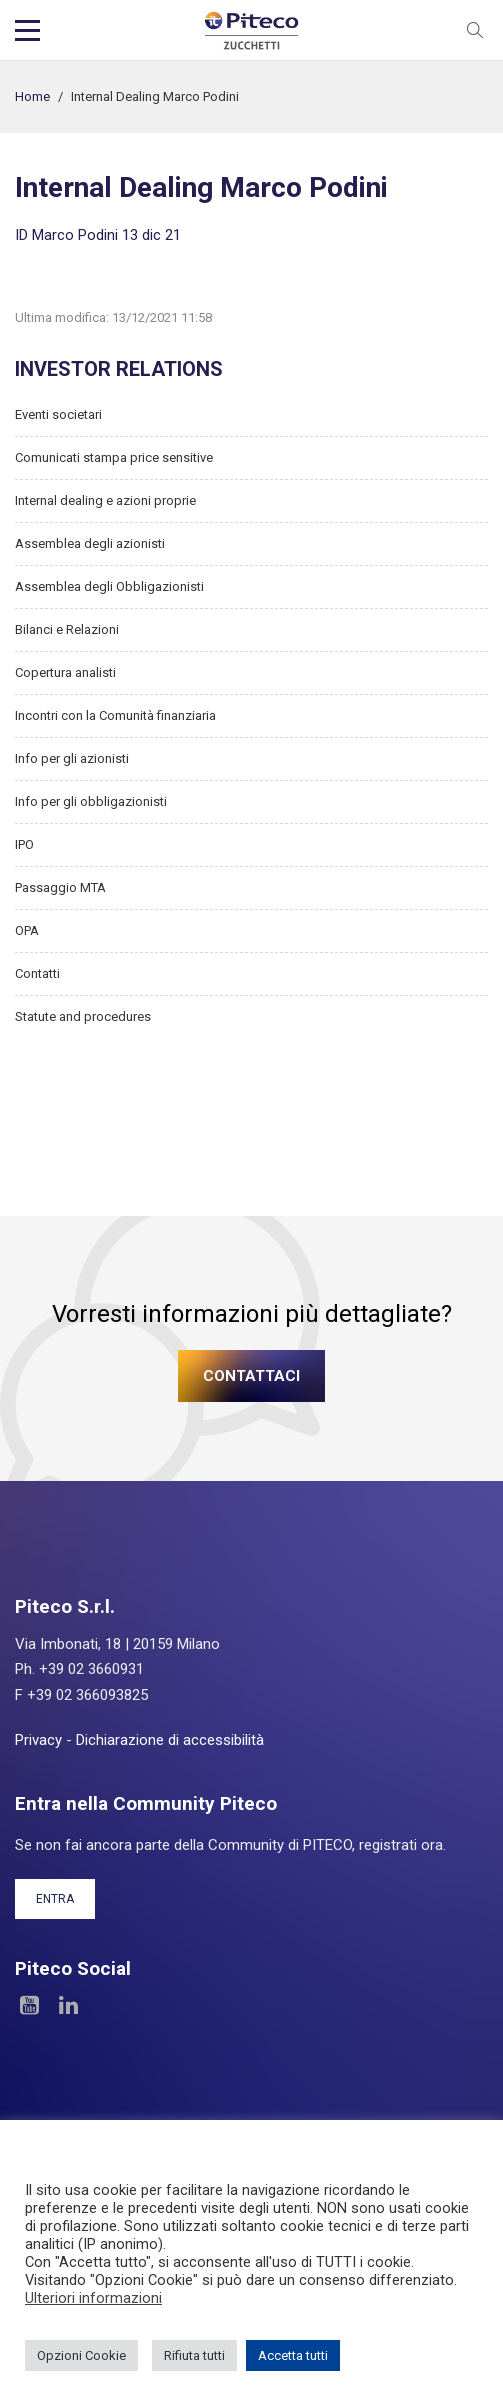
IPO (24, 844)
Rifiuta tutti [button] (194, 2355)
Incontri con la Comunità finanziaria (115, 715)
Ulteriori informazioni (93, 2298)
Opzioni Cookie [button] (81, 2355)
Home (32, 96)
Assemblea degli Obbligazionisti (109, 586)
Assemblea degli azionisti (90, 543)
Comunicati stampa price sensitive (114, 457)
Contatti (37, 973)
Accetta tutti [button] (293, 2355)
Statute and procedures (83, 1016)
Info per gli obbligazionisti (91, 801)
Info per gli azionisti (72, 758)
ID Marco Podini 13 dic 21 (98, 235)
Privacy (38, 1740)
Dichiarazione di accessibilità (170, 1740)
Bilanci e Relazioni (67, 629)
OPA (27, 930)
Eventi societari (58, 414)
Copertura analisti (65, 672)
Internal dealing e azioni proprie (105, 500)
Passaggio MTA (60, 887)
